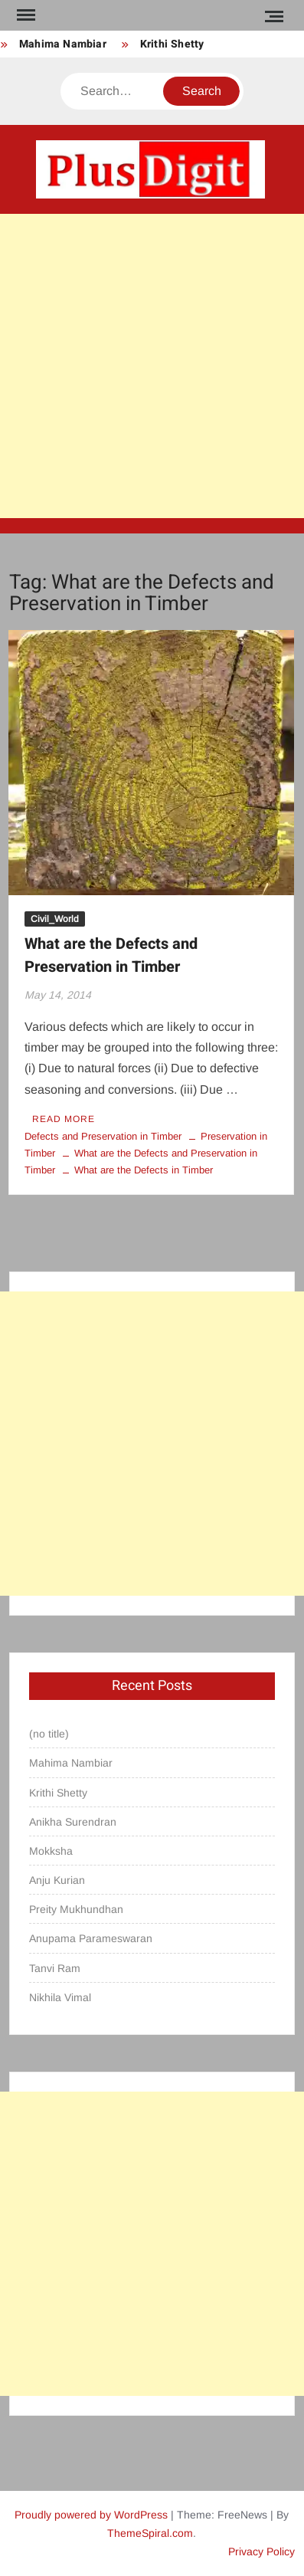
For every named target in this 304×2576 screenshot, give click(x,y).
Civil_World (55, 919)
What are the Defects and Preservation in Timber (111, 955)
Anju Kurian (57, 1880)
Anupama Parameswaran (90, 1938)
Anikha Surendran (72, 1822)
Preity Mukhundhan (76, 1909)
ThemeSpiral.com (150, 2533)
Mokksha (51, 1851)
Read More (63, 1119)
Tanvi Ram (54, 1968)
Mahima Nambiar (62, 44)
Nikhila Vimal (60, 1997)
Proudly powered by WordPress (91, 2515)
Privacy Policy (261, 2551)
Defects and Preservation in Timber (103, 1136)
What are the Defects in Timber (143, 1170)
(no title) (49, 1734)
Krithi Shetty (172, 44)
